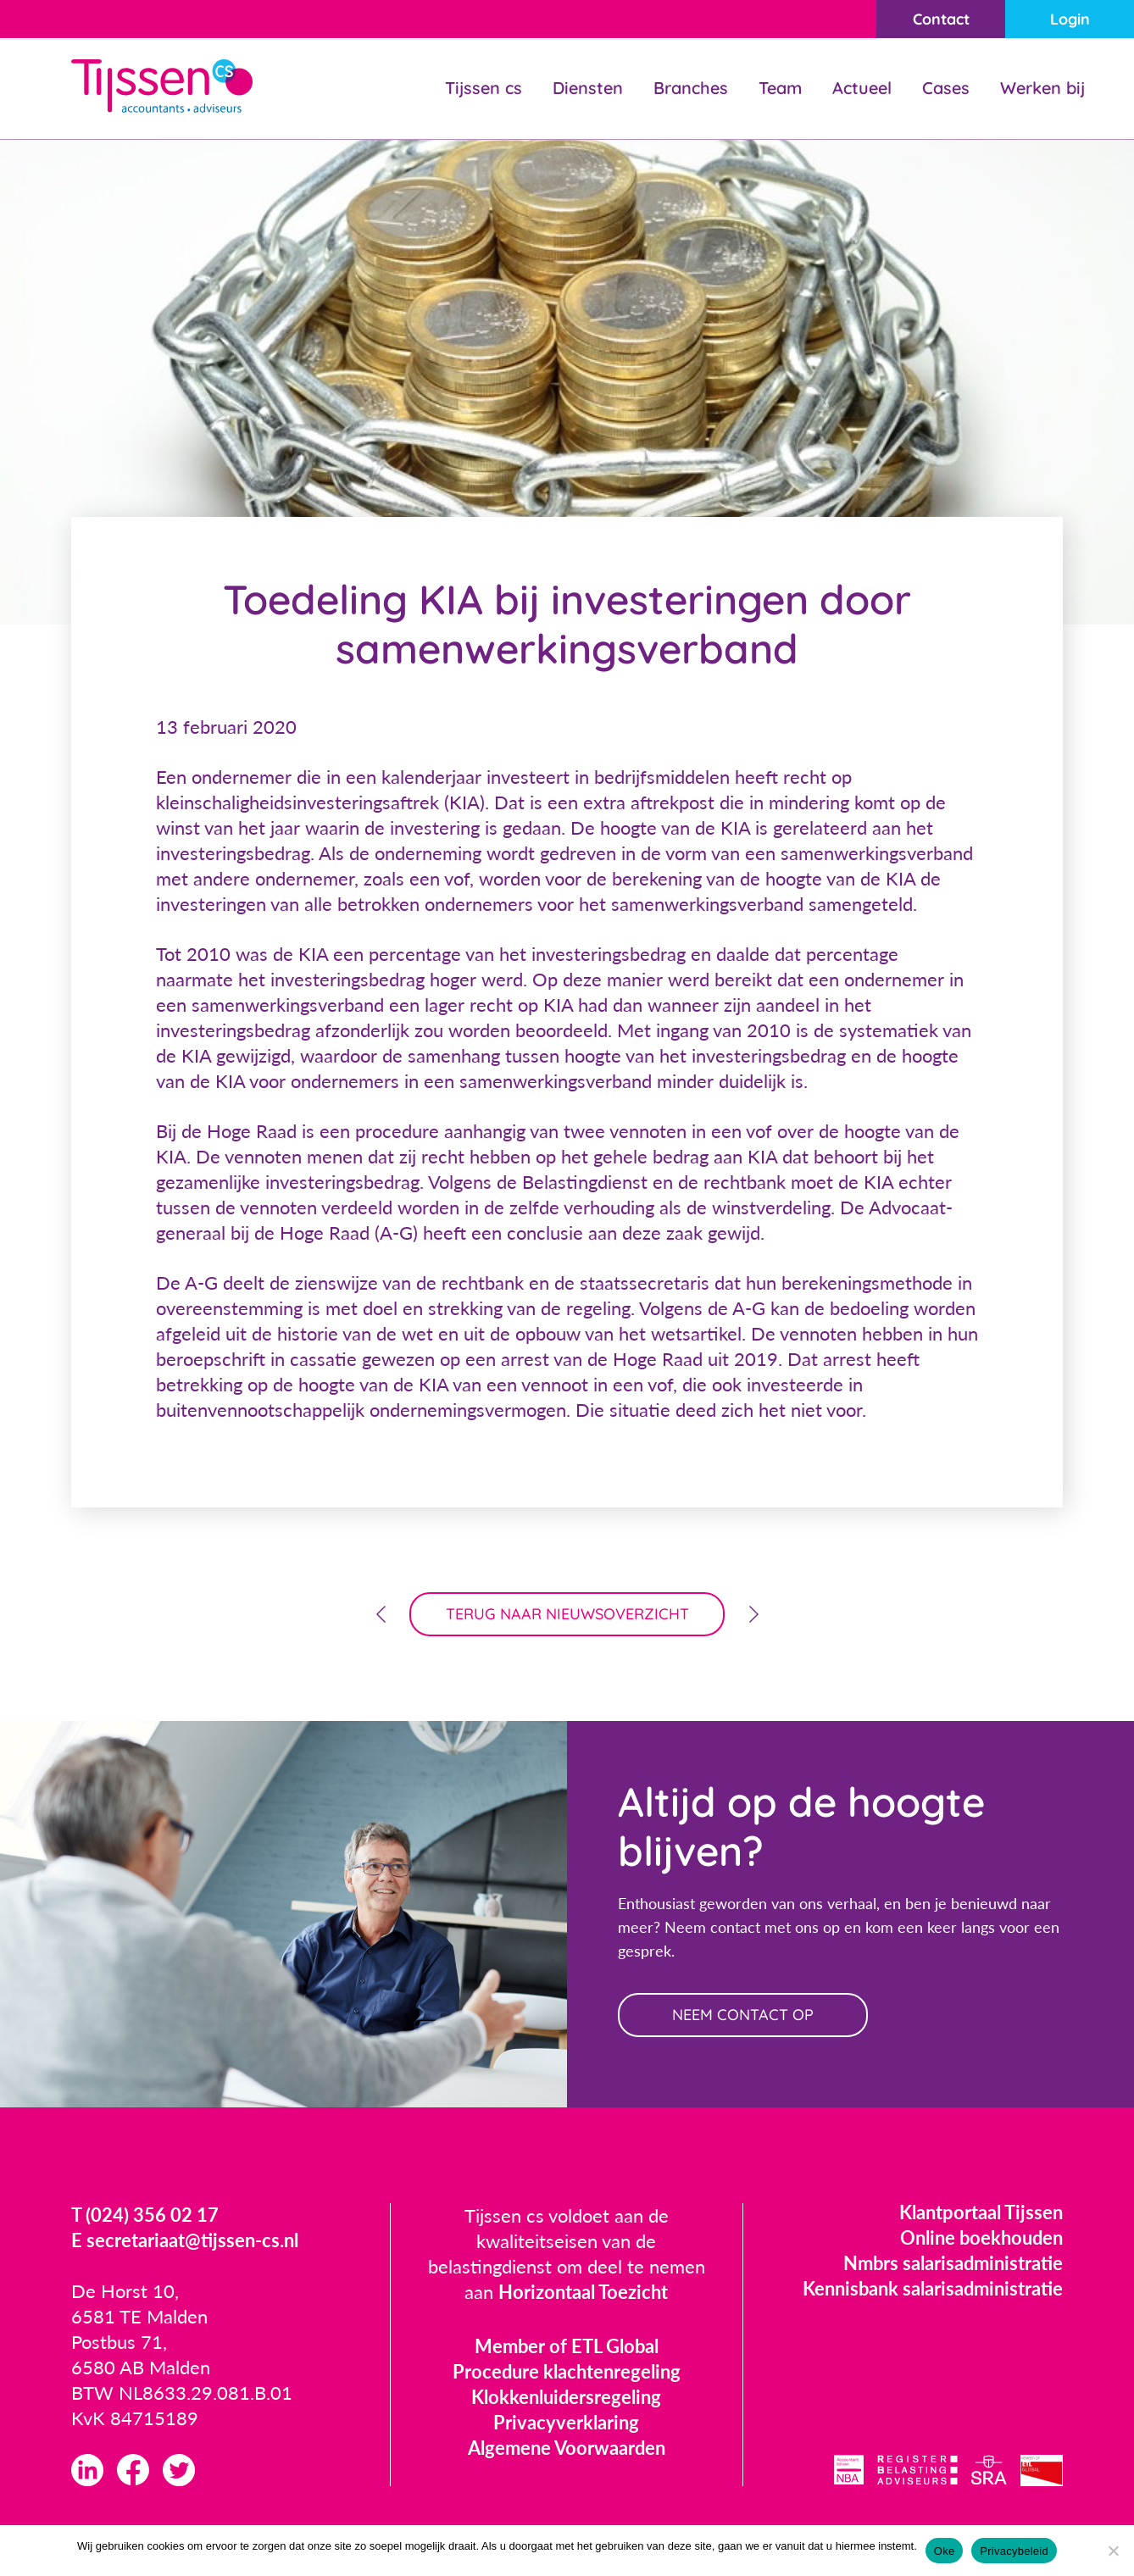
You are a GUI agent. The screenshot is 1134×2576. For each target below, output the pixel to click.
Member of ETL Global (567, 2345)
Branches (690, 87)
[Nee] (1112, 2550)
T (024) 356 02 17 (145, 2214)
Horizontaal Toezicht (583, 2291)
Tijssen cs (483, 87)
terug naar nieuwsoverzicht (567, 1614)
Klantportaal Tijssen (981, 2212)
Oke (944, 2551)
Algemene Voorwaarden (566, 2447)
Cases (946, 87)
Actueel (862, 87)
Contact (941, 19)
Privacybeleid (1014, 2551)
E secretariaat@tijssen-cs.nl (184, 2240)
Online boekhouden (981, 2237)
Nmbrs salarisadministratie (953, 2262)
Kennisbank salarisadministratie (933, 2288)
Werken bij (1042, 87)
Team (780, 87)
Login (1070, 19)
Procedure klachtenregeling (567, 2371)
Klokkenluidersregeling (566, 2396)
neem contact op (743, 2014)
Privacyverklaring (566, 2422)
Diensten (588, 87)
